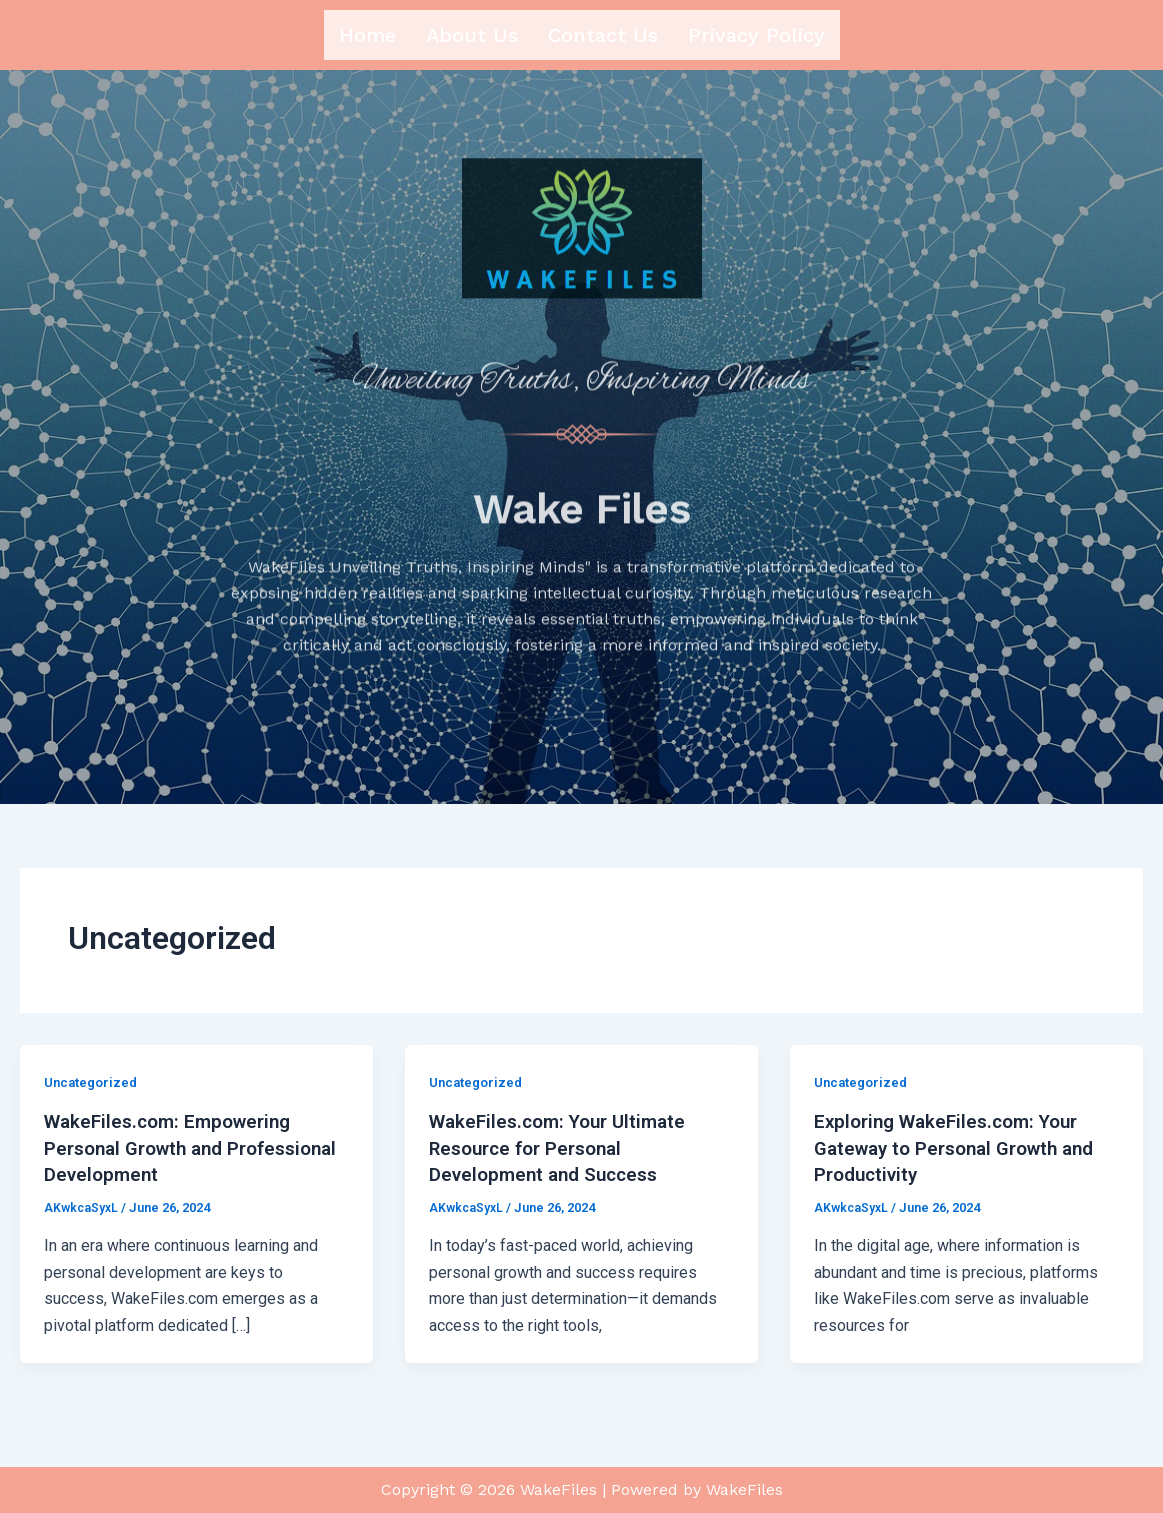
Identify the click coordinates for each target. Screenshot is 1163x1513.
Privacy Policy (756, 35)
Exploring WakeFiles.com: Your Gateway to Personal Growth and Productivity (964, 1155)
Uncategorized (94, 1090)
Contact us (603, 35)
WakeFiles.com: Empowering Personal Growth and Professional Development (174, 1155)
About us (472, 35)
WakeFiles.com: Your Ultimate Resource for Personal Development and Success (564, 1155)
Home (367, 35)
